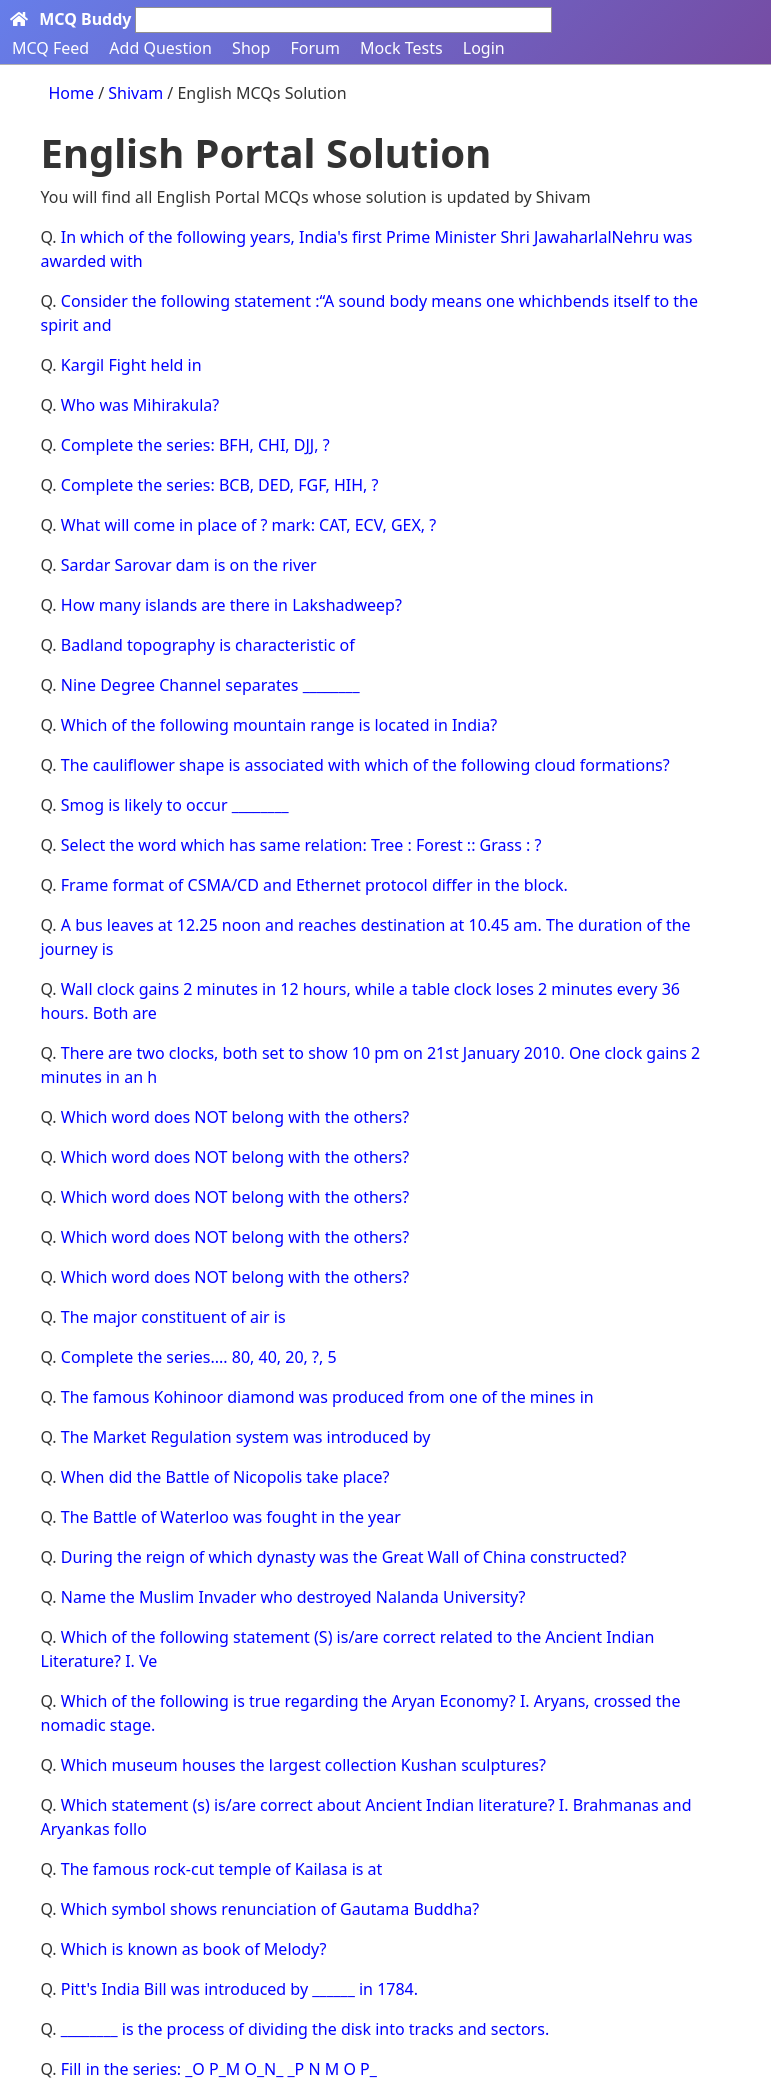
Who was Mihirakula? (140, 405)
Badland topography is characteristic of (208, 645)
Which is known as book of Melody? (194, 1949)
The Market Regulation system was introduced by (246, 1437)
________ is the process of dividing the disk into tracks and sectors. (305, 2029)
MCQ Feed (50, 48)
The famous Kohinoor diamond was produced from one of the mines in (327, 1397)
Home (72, 93)
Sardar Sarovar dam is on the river (189, 565)
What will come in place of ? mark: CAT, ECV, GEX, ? (248, 525)
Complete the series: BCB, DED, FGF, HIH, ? (220, 485)
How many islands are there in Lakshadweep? (231, 605)
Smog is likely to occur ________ (175, 805)
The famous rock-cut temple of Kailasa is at (222, 1869)
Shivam (137, 93)
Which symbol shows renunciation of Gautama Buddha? (270, 1909)
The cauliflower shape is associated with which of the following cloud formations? (365, 765)
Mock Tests (401, 48)
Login (484, 48)
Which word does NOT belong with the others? (235, 1117)
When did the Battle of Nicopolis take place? (225, 1477)
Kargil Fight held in (131, 365)
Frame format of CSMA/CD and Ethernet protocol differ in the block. (314, 885)
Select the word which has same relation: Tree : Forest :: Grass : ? (301, 845)
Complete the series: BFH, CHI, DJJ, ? (195, 445)
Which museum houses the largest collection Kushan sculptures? (303, 1765)
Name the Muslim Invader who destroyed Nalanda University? (293, 1597)
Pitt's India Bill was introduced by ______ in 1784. (239, 1989)
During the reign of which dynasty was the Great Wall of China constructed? (344, 1557)
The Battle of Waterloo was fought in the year (231, 1517)
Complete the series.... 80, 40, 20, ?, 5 (199, 1357)
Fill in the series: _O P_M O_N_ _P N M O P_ (219, 2069)
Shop (251, 48)
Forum (314, 48)
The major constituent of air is (173, 1317)
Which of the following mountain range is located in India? (279, 725)
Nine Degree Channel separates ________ (210, 685)
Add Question (160, 48)
